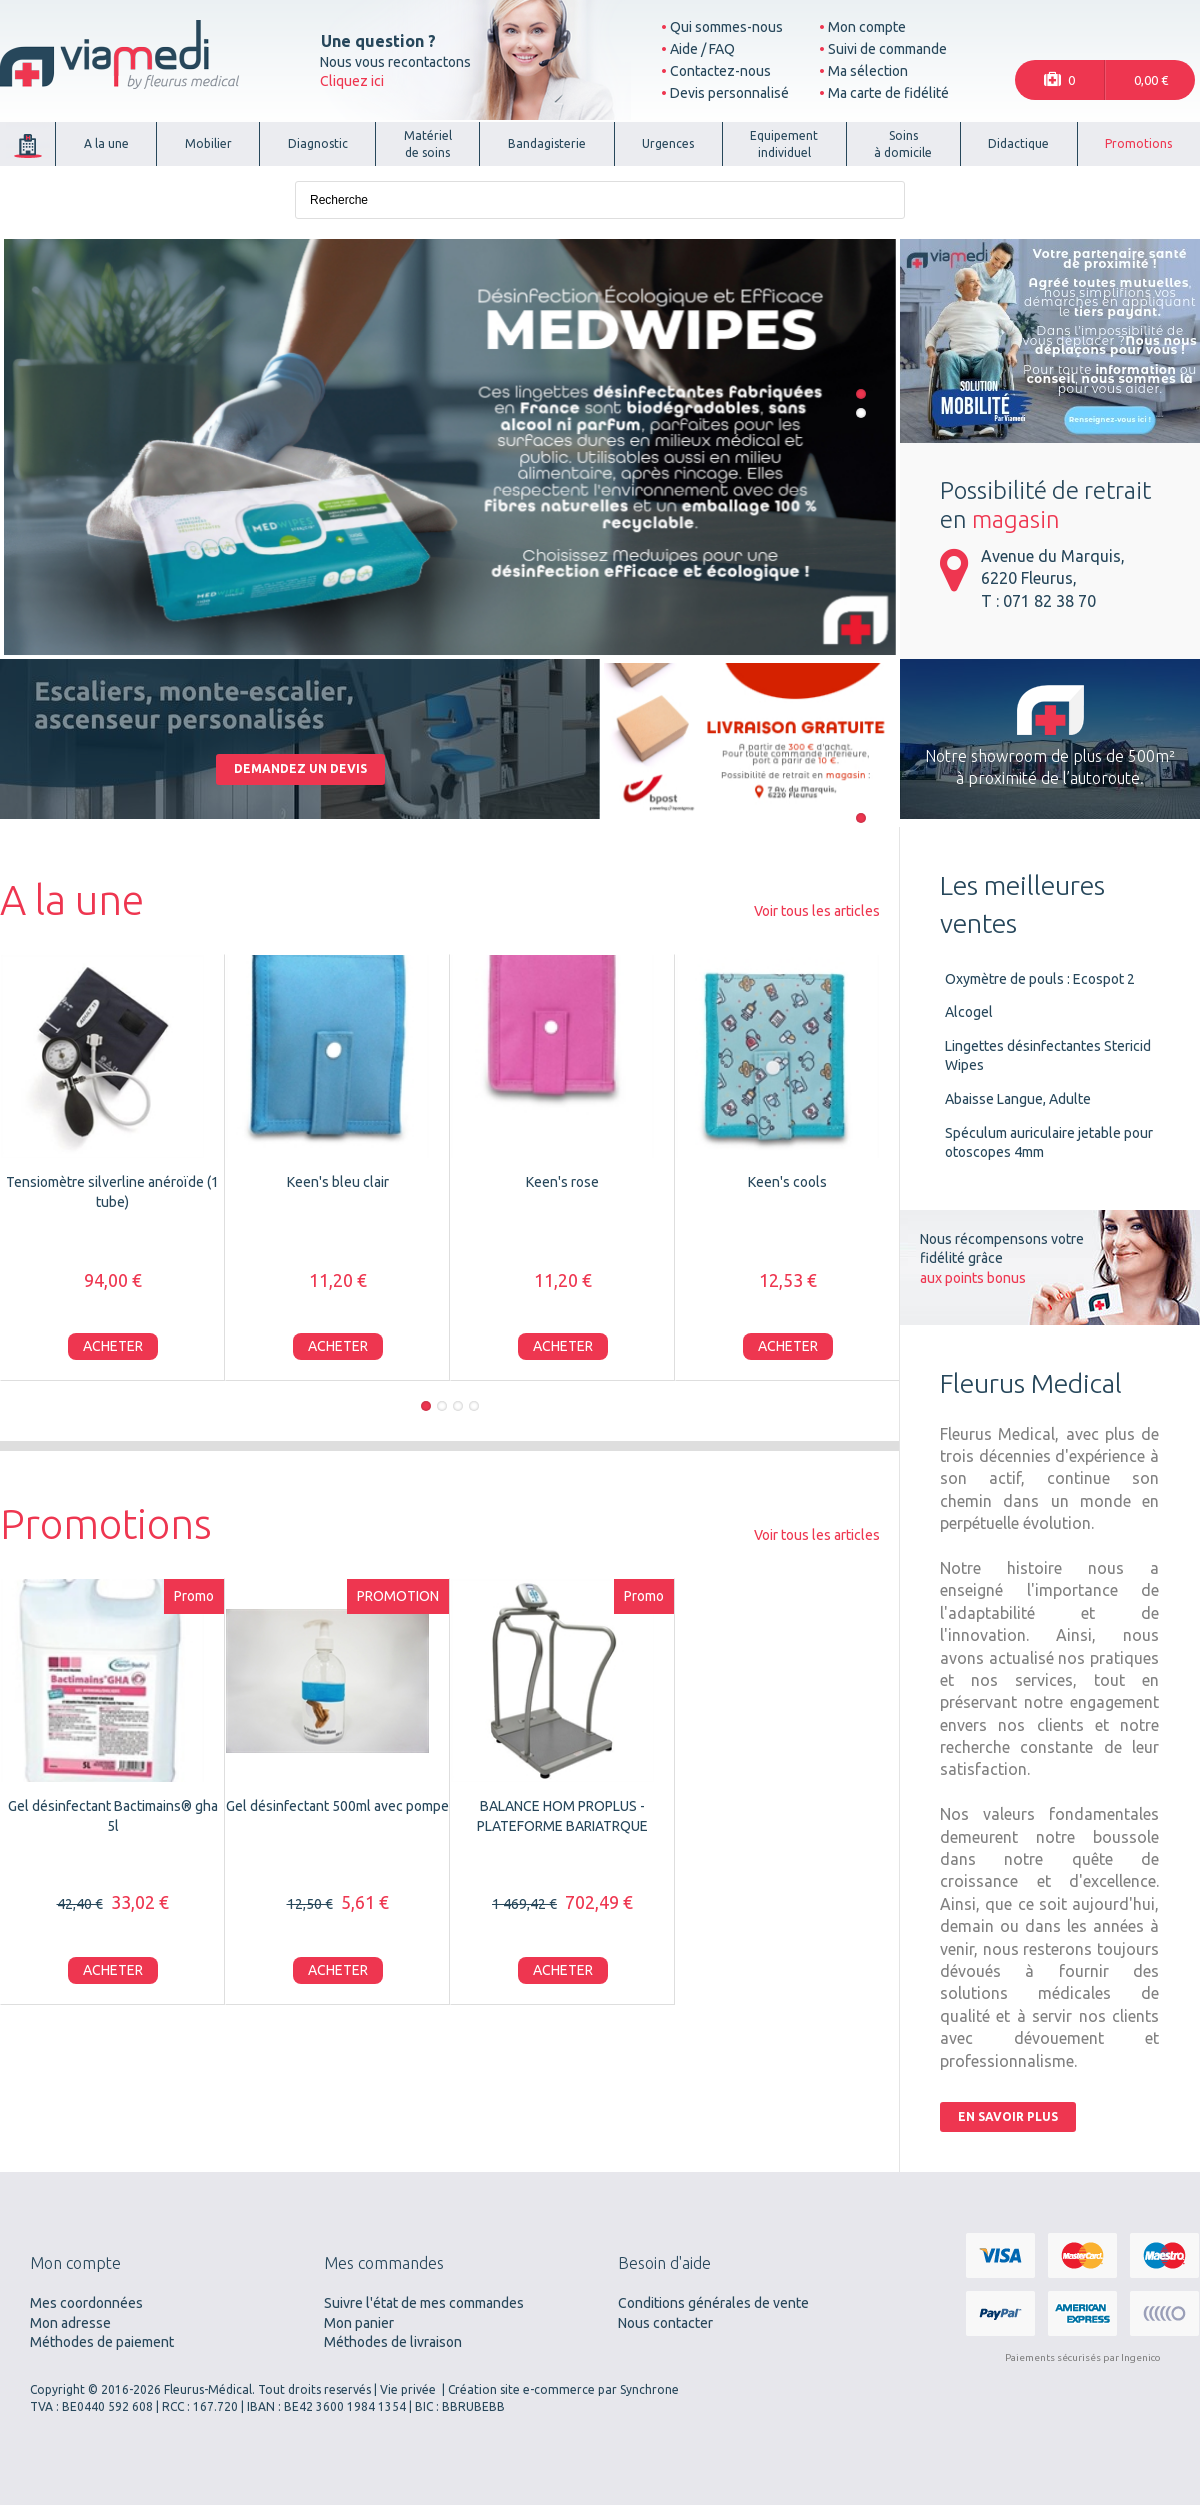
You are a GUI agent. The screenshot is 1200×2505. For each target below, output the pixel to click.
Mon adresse (70, 2323)
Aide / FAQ (702, 49)
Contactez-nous (720, 71)
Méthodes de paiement (102, 2342)
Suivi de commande (887, 49)
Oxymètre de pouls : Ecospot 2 (1040, 979)
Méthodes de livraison (393, 2342)
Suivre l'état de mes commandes (424, 2303)
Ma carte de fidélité (888, 93)
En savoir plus (1008, 2116)
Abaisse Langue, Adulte (1018, 1099)
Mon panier (359, 2323)
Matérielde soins (428, 144)
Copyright (57, 2389)
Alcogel (969, 1012)
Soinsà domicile (903, 144)
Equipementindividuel (784, 144)
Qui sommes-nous (726, 27)
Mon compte (867, 27)
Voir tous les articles (817, 911)
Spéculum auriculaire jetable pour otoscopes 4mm (1049, 1143)
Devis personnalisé (729, 93)
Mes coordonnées (86, 2303)
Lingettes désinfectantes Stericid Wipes (1048, 1056)
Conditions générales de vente (713, 2303)
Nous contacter (665, 2323)
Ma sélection (868, 71)
